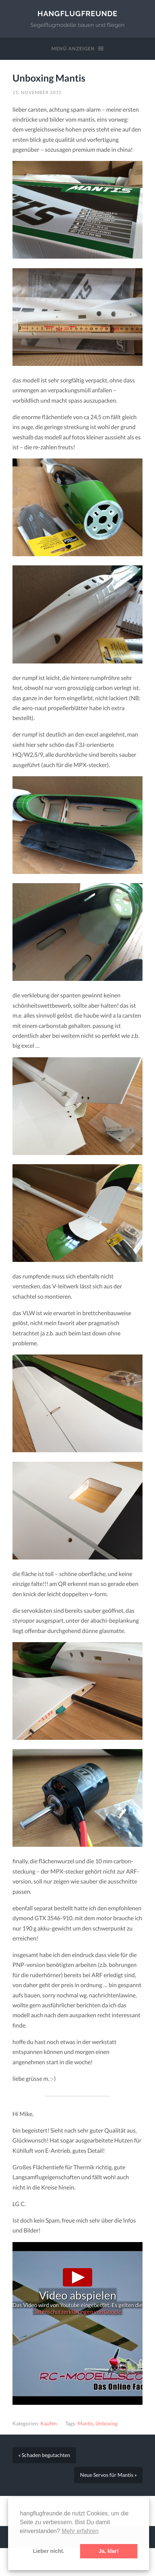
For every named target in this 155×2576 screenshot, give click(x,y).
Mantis (85, 2423)
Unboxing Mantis (48, 78)
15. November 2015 (37, 92)
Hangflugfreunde (77, 13)
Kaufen (48, 2423)
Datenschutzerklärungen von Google (77, 2311)
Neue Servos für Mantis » (108, 2475)
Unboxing (106, 2423)
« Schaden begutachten (44, 2455)
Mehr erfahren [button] (80, 2531)
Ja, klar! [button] (109, 2551)
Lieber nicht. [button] (48, 2551)
